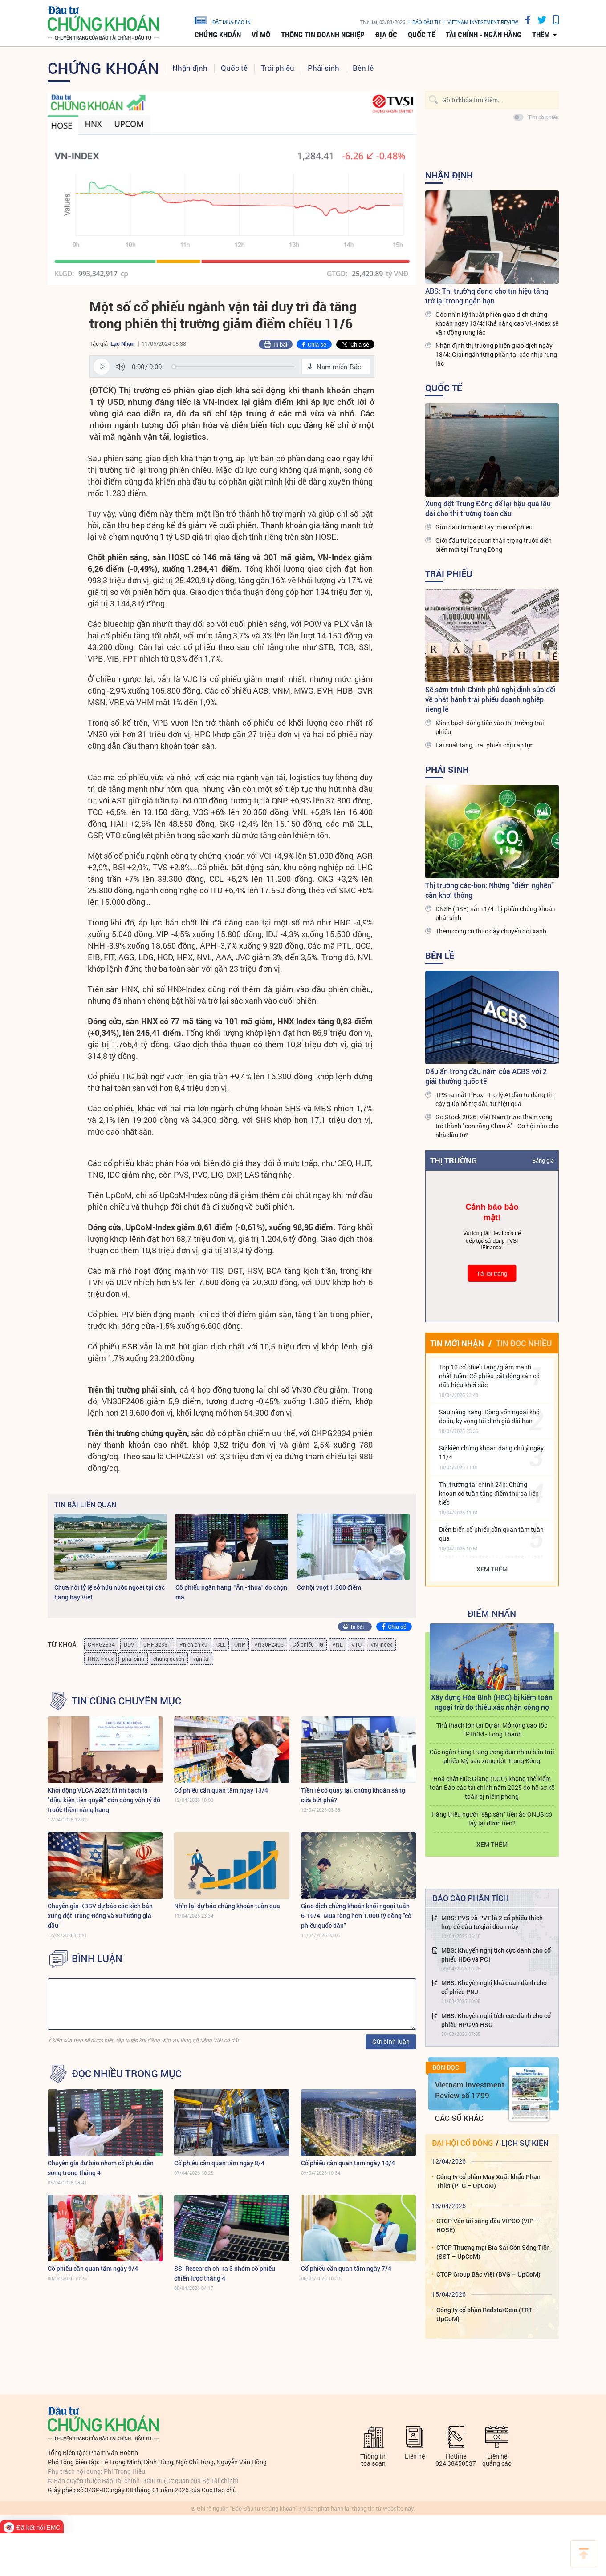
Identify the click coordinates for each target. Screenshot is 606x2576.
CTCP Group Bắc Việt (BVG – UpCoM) (488, 2274)
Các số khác (459, 2118)
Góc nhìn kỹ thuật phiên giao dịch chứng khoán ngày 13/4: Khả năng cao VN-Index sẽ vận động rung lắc (496, 323)
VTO (356, 1644)
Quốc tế (421, 34)
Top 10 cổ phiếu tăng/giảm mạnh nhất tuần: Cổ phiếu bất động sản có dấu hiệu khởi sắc (489, 1376)
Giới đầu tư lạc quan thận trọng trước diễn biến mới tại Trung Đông (493, 544)
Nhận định (189, 68)
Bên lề (363, 68)
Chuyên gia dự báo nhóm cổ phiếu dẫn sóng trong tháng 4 (101, 2168)
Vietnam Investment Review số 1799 (469, 2089)
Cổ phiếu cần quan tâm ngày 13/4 (221, 1790)
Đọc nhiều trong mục (127, 2073)
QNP (239, 1644)
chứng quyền (168, 1658)
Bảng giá (543, 1160)
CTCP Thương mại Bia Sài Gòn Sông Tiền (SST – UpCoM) (493, 2252)
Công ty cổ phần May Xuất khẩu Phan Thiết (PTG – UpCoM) (488, 2181)
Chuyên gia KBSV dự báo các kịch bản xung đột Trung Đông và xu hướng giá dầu (100, 1916)
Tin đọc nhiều (524, 1343)
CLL (220, 1644)
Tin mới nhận (457, 1343)
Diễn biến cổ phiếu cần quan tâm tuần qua (491, 1533)
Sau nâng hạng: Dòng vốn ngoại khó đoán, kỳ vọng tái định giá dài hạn (489, 1416)
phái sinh (133, 1658)
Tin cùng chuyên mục (126, 1701)
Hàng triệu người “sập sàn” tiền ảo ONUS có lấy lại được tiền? (491, 1818)
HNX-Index (100, 1658)
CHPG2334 (101, 1644)
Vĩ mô (261, 34)
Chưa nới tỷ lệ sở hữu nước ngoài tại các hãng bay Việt (109, 1592)
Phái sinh (323, 68)
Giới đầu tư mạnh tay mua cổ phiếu (484, 527)
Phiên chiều (193, 1644)
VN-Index (381, 1644)
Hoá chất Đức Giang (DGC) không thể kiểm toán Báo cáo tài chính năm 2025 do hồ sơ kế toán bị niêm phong (492, 1787)
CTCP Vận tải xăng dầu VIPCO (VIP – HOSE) (487, 2225)
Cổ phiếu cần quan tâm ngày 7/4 (346, 2268)
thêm (541, 34)
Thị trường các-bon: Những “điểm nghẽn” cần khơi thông (489, 890)
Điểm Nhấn (492, 1613)
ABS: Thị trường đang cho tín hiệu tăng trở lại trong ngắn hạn (486, 295)
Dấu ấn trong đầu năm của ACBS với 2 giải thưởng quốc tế (486, 1076)
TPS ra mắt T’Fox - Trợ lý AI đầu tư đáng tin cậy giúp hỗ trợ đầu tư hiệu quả (494, 1099)
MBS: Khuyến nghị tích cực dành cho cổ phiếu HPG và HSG (496, 2020)
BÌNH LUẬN (97, 1958)
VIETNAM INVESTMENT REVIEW (482, 22)
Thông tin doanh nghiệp (323, 34)
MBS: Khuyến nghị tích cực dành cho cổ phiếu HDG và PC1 (496, 1954)
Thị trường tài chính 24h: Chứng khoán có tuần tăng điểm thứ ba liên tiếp (489, 1493)
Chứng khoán (218, 34)
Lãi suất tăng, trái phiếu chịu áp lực (484, 745)
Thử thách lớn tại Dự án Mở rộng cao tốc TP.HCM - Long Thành (491, 1729)
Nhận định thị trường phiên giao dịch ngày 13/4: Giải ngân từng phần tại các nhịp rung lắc (496, 354)
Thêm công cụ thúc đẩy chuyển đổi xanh (490, 931)
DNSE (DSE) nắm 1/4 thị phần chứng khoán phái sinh (495, 913)
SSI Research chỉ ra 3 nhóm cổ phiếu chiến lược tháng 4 (224, 2273)
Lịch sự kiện (525, 2143)
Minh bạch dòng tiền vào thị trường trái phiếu (489, 727)
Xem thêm (492, 1569)
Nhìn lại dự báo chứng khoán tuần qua (227, 1906)
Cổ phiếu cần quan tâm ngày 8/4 (219, 2163)
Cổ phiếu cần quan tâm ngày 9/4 (93, 2268)
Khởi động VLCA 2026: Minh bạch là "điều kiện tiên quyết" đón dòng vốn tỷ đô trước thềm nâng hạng (104, 1800)
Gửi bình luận (391, 2041)
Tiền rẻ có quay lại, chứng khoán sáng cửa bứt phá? (353, 1795)
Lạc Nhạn (122, 343)
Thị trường (453, 1160)
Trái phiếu (277, 68)
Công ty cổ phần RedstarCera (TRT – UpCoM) (487, 2314)
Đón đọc (445, 2067)
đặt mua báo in (223, 20)
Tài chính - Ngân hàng (483, 34)
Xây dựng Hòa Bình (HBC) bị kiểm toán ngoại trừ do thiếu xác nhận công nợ (492, 1702)
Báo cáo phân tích (470, 1898)
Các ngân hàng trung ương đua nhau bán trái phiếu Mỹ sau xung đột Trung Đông (492, 1756)
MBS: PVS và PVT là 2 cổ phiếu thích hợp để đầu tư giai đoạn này (492, 1922)
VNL (337, 1644)
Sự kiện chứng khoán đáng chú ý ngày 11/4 (491, 1452)
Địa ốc (386, 34)
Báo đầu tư (426, 22)
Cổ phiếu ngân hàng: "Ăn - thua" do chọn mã (231, 1592)
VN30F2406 (269, 1644)
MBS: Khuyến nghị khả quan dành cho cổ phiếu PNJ (494, 1987)
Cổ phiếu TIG (308, 1644)
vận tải (201, 1658)
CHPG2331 (157, 1644)
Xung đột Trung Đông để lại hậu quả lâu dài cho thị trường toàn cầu (488, 508)
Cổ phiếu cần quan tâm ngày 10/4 (348, 2163)
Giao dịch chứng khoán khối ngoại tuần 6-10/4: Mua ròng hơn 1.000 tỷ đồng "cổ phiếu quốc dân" (356, 1916)
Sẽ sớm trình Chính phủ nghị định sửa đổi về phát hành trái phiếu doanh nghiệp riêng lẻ (490, 699)
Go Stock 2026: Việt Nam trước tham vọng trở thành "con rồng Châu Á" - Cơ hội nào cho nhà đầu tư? (497, 1126)
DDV (129, 1644)
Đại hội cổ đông (462, 2143)
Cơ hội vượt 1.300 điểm (329, 1587)
